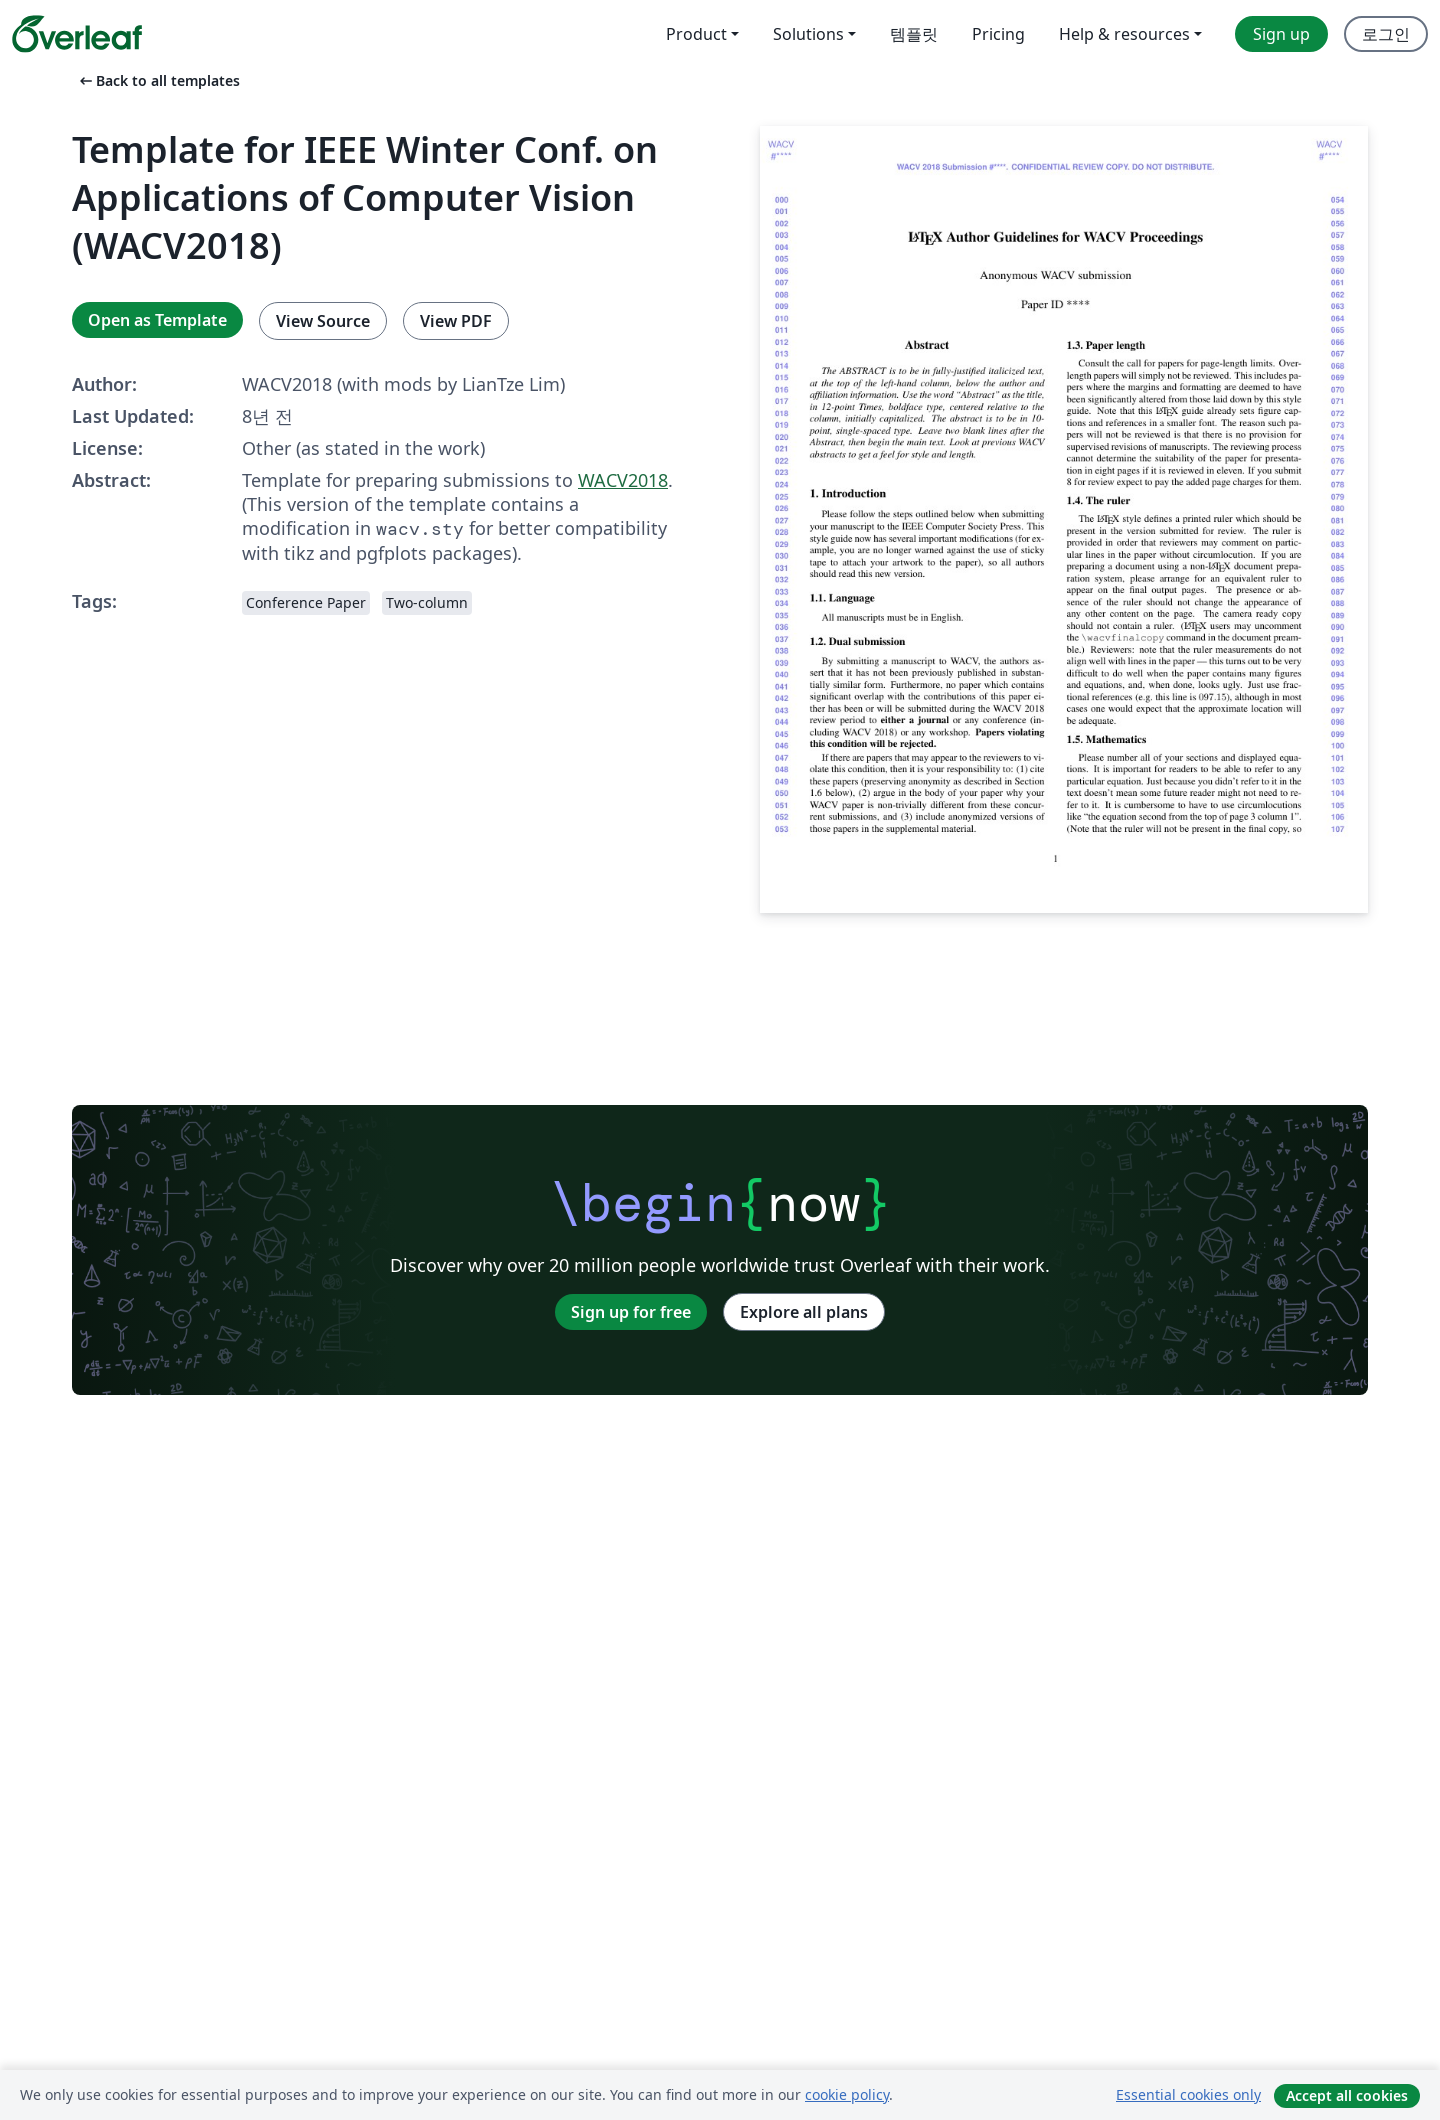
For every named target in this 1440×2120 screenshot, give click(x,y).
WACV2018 (623, 480)
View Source (323, 321)
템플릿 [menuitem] (914, 34)
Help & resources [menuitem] (1124, 34)
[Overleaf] (77, 34)
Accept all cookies (1347, 2095)
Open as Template (157, 320)
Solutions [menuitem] (808, 34)
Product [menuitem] (696, 34)
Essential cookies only (1188, 2094)
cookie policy (847, 2094)
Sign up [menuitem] (1281, 34)
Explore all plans (804, 1312)
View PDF (456, 321)
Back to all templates (158, 80)
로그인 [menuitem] (1386, 34)
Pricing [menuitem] (998, 34)
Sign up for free (631, 1312)
